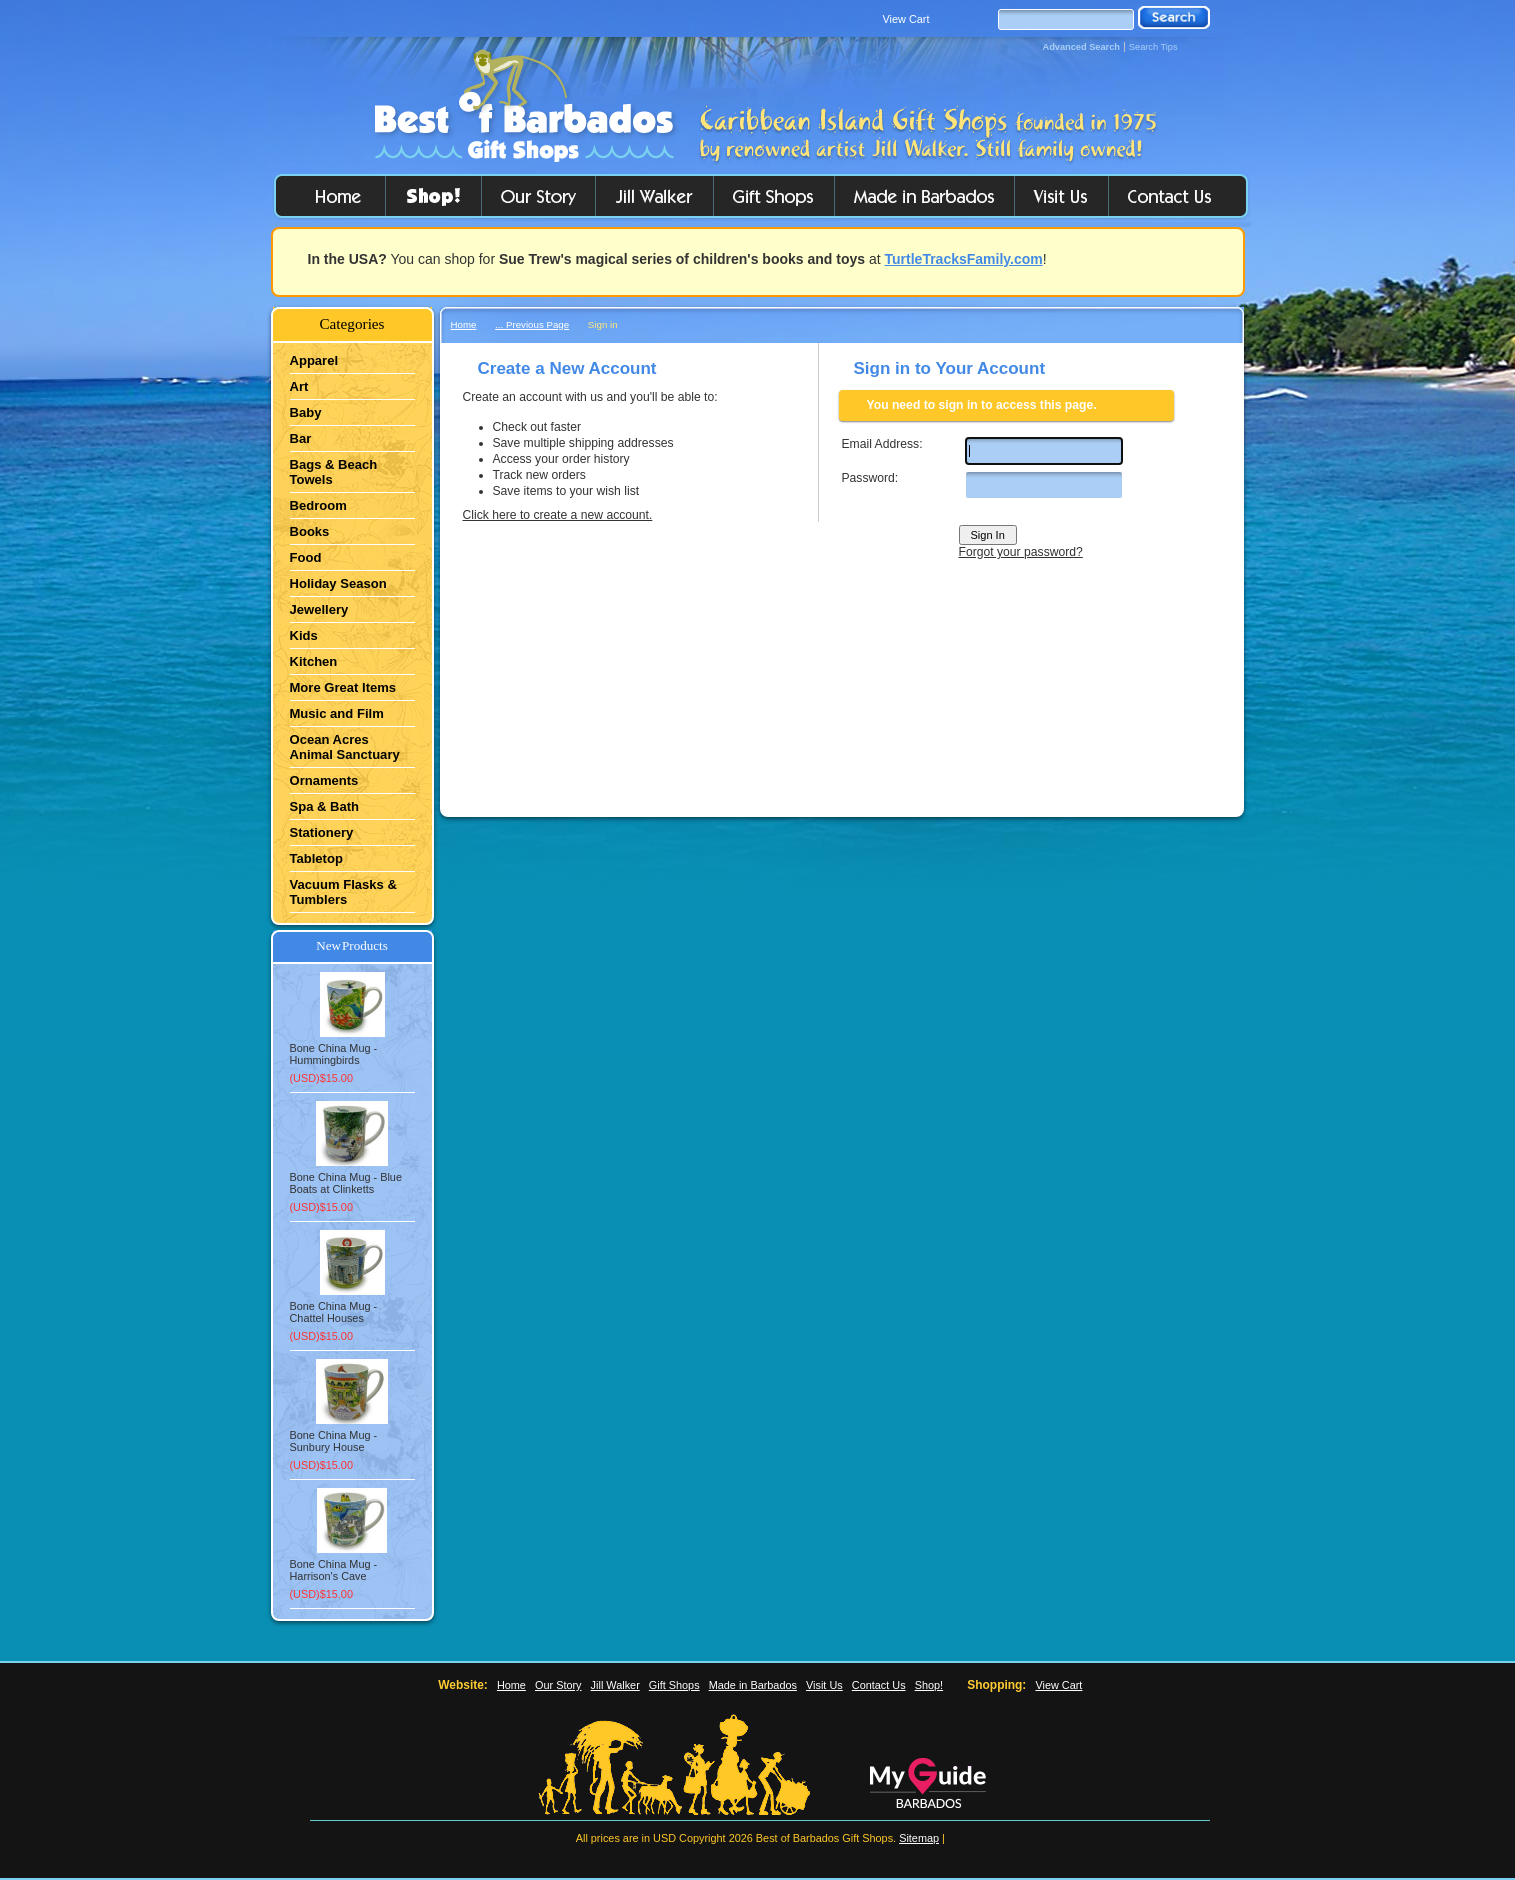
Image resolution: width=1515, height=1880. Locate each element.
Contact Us (879, 1685)
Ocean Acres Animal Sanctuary (345, 747)
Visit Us (824, 1685)
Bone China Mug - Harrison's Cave (334, 1570)
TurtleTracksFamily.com (964, 259)
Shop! (929, 1685)
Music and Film (337, 713)
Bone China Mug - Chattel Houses (334, 1312)
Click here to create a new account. (558, 515)
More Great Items (343, 687)
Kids (304, 635)
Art (299, 386)
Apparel (314, 360)
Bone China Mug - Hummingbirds (334, 1054)
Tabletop (316, 858)
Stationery (322, 832)
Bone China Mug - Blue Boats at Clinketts (346, 1183)
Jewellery (319, 609)
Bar (301, 438)
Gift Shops (674, 1685)
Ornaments (324, 780)
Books (310, 531)
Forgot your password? (1021, 552)
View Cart (906, 19)
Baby (306, 412)
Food (306, 557)
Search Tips (1153, 47)
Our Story (558, 1685)
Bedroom (318, 505)
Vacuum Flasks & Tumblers (343, 892)
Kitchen (314, 661)
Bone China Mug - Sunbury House (334, 1441)
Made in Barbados (753, 1685)
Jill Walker (615, 1685)
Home (464, 324)
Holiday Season (338, 583)
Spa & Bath (325, 806)
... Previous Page (532, 324)
